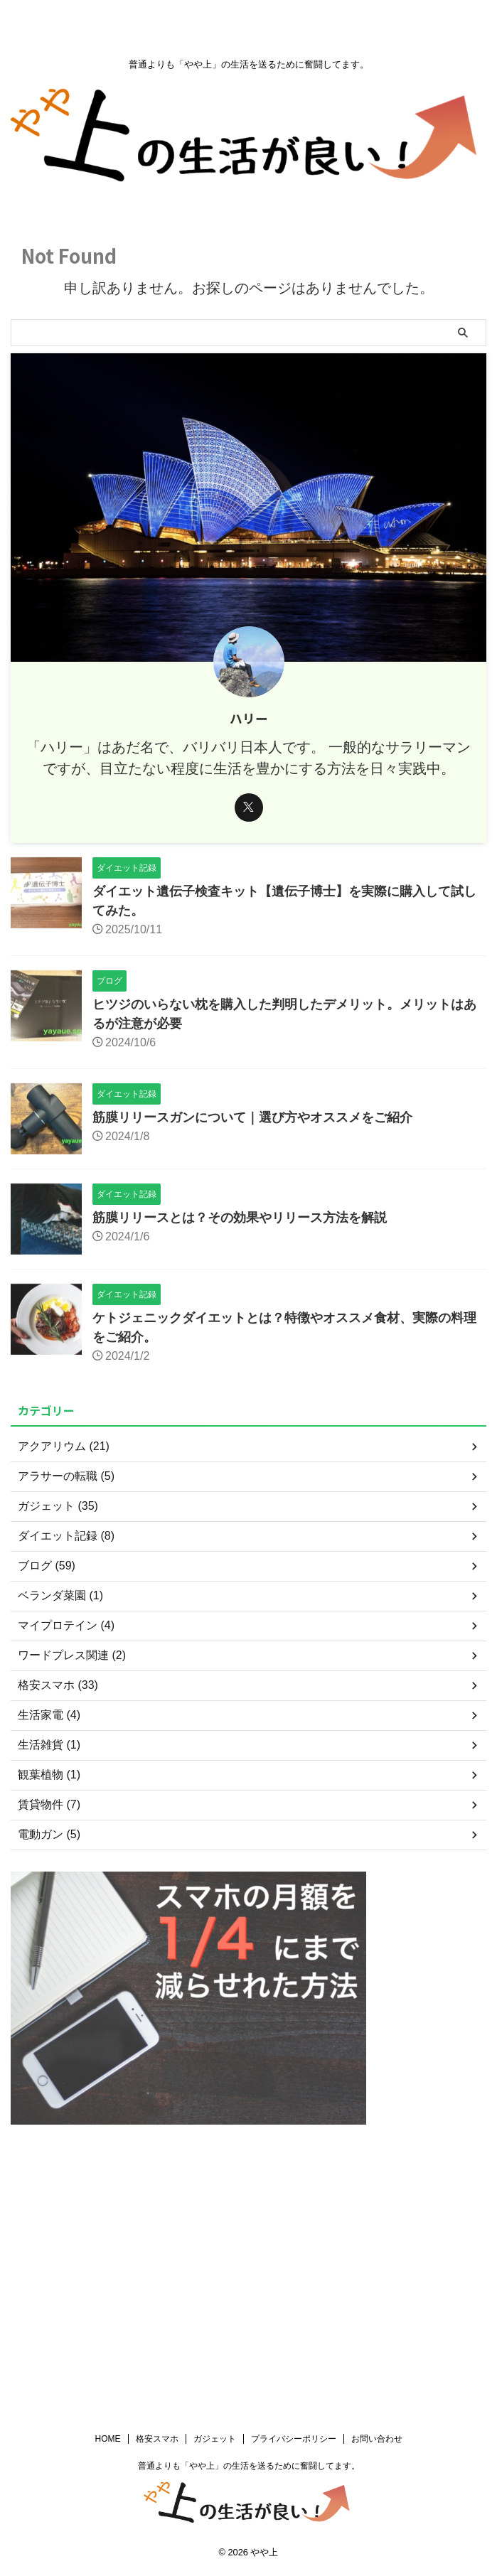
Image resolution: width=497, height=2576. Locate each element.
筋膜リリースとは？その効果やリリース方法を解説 (239, 1218)
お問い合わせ (376, 2181)
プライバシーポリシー (293, 2181)
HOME (108, 2181)
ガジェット (214, 2181)
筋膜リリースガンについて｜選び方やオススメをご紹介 (252, 1117)
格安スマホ (157, 2181)
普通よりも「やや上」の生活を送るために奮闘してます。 (249, 2208)
